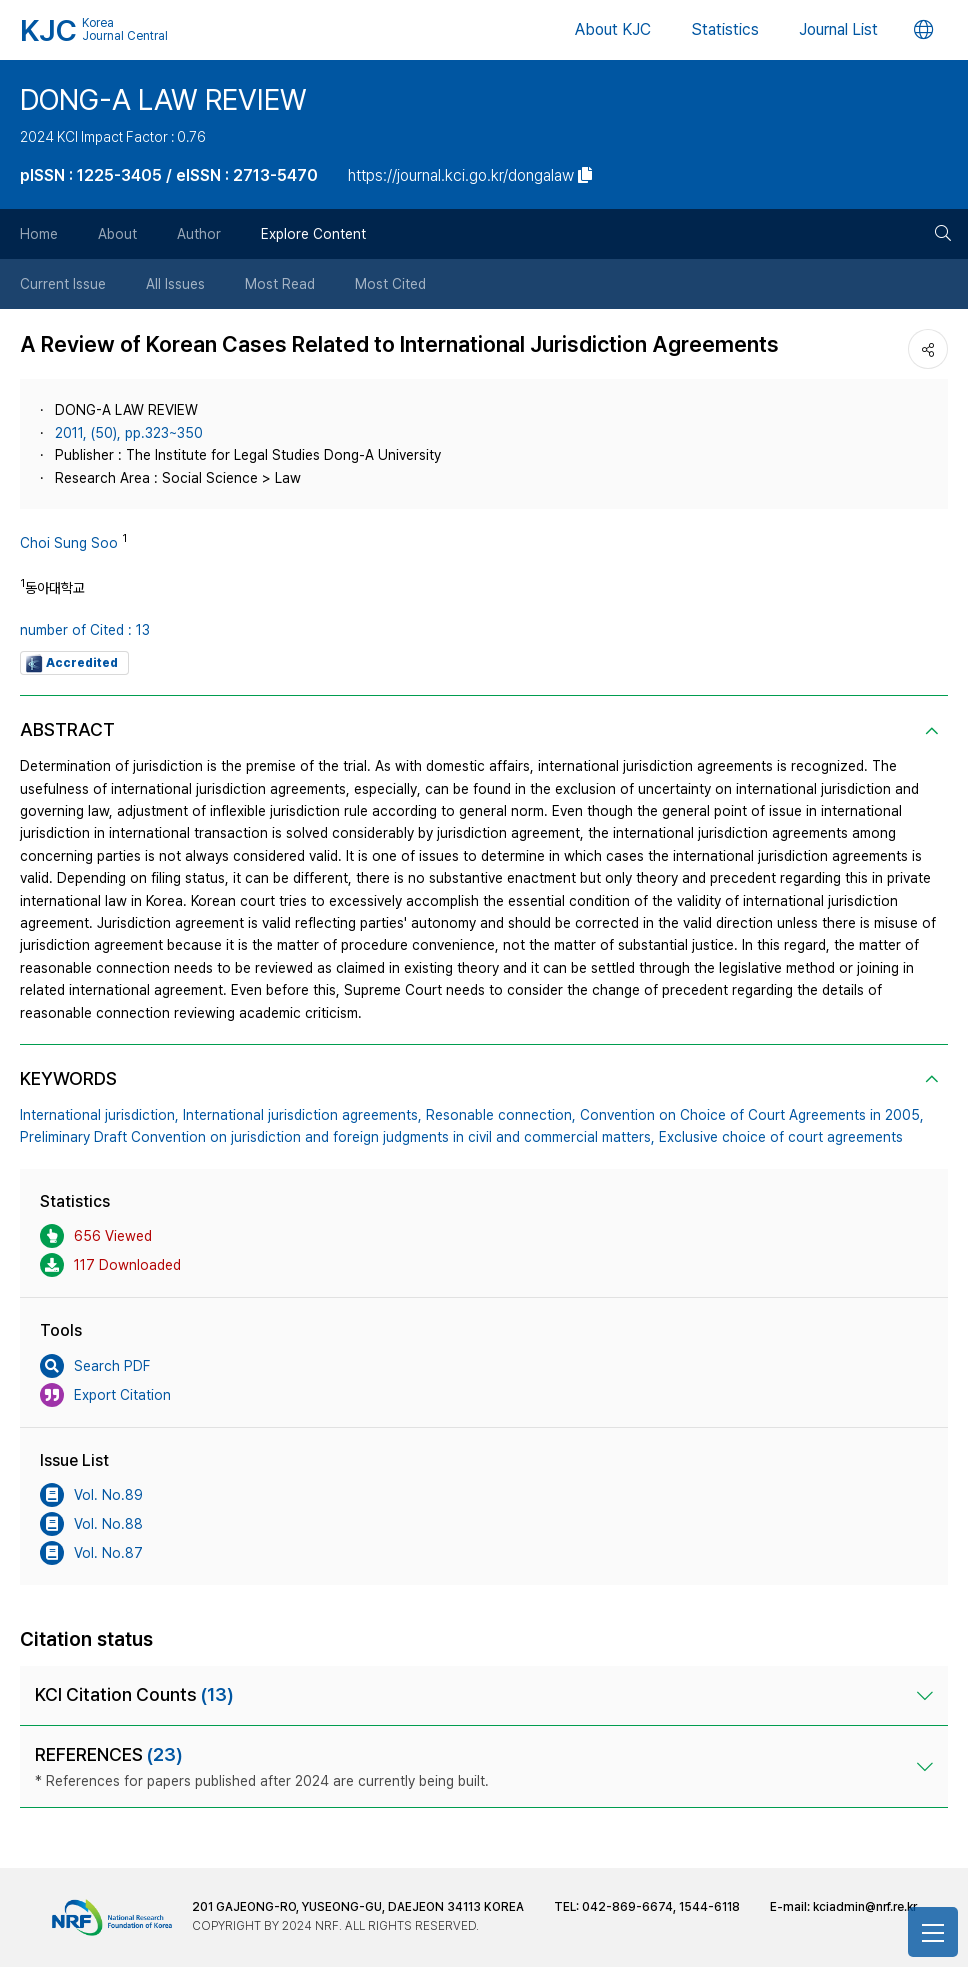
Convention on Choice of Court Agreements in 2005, (752, 1115)
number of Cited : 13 (85, 630)
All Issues (175, 284)
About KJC (613, 29)
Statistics (725, 29)
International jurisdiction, (99, 1115)
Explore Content (313, 234)
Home (39, 234)
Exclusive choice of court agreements (781, 1137)
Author (199, 234)
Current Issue (63, 284)
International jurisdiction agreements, (302, 1115)
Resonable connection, (501, 1115)
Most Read (280, 284)
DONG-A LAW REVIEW (163, 99)
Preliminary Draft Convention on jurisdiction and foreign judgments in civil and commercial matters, (337, 1137)
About (117, 234)
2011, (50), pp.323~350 (129, 433)
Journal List (838, 29)
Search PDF (95, 1366)
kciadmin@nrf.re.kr (865, 1907)
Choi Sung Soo (69, 543)
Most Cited (390, 284)
